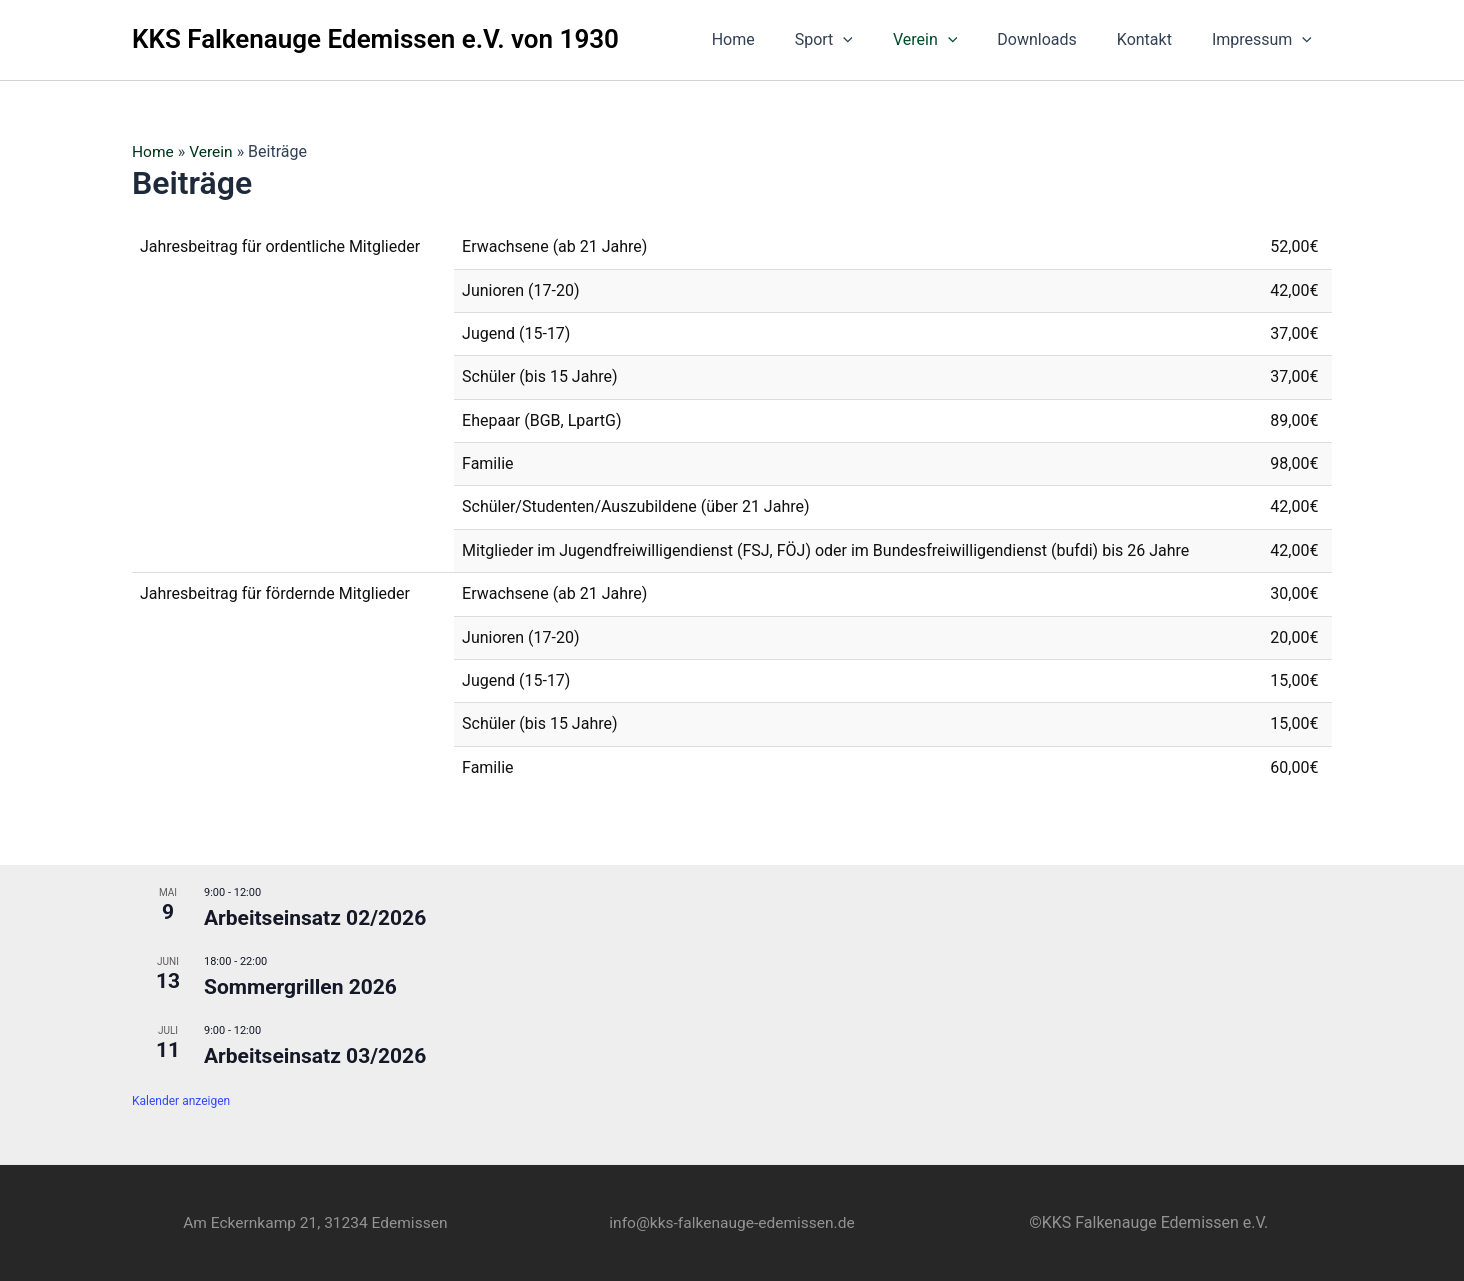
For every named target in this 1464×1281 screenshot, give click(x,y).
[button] (879, 40)
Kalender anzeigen (181, 1101)
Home (777, 39)
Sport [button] (860, 40)
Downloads (1056, 39)
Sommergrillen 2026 (300, 987)
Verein (213, 151)
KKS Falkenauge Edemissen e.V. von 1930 (375, 39)
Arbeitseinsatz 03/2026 (315, 1056)
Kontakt (1156, 39)
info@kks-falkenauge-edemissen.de (731, 1222)
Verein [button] (953, 40)
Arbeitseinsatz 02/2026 (315, 918)
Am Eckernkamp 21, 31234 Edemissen (315, 1222)
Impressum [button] (1266, 40)
